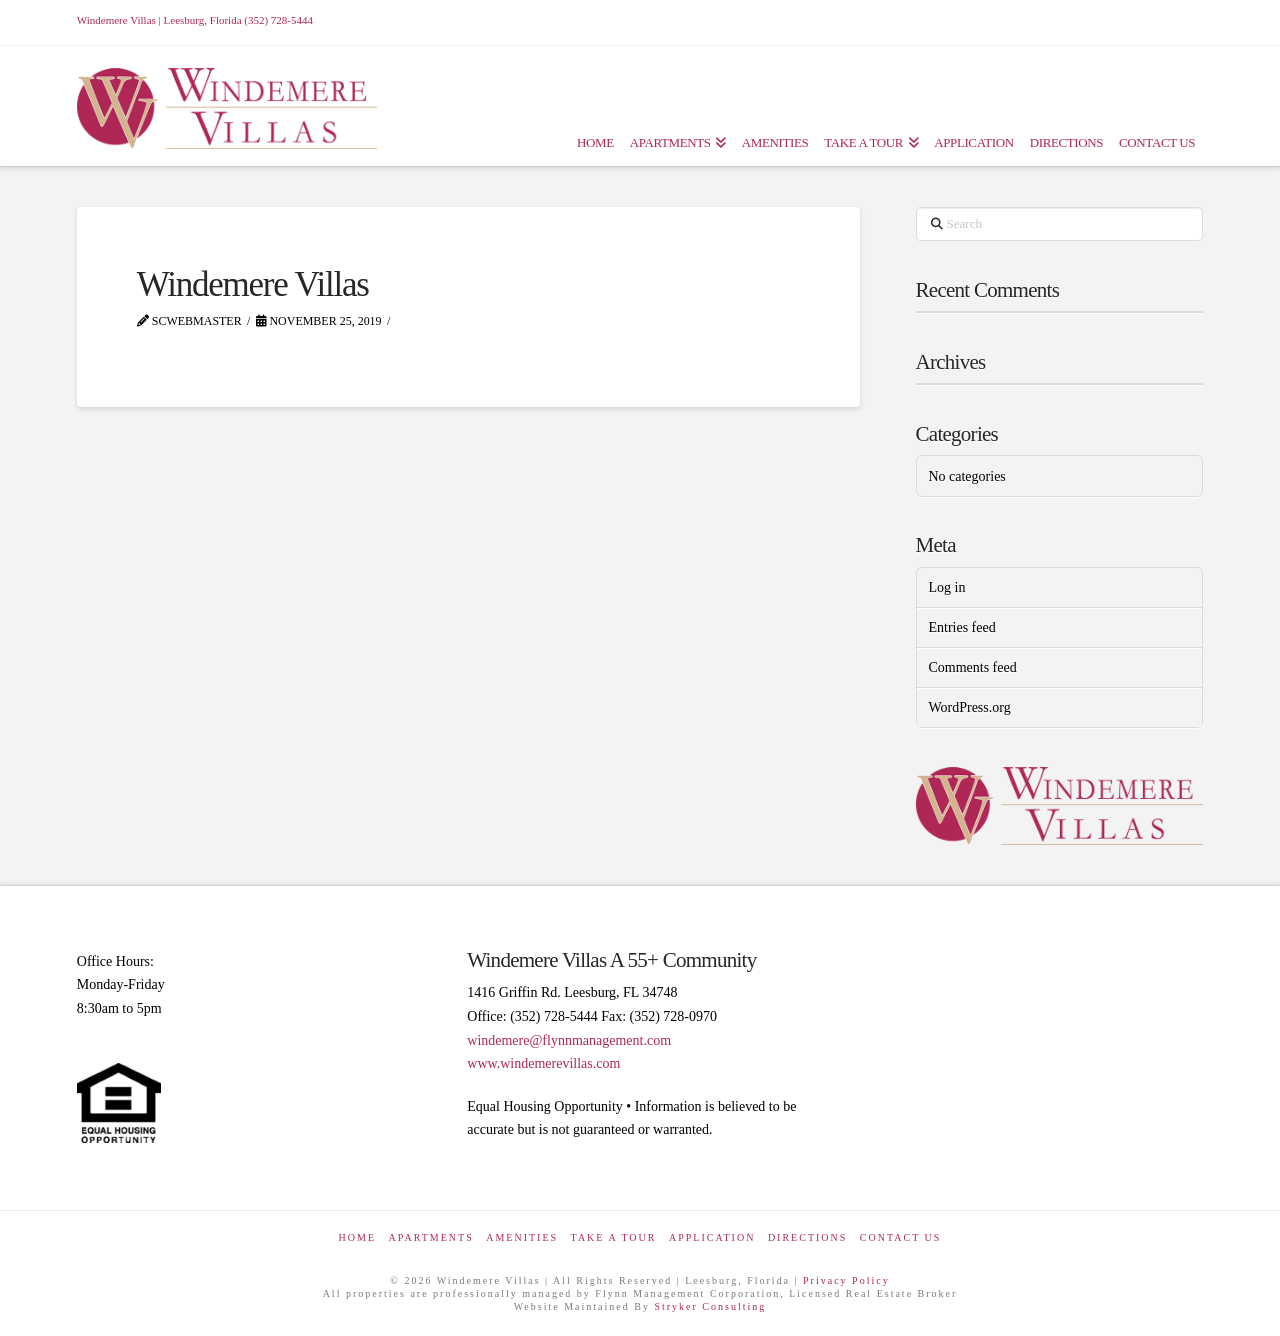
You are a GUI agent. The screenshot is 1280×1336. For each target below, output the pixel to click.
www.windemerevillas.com (543, 1063)
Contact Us (901, 1237)
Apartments (431, 1237)
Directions (807, 1237)
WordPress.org (969, 707)
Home (357, 1237)
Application (712, 1237)
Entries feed (961, 627)
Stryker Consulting (710, 1306)
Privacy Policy (846, 1280)
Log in (946, 587)
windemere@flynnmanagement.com (569, 1040)
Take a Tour (614, 1237)
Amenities (522, 1237)
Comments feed (972, 667)
